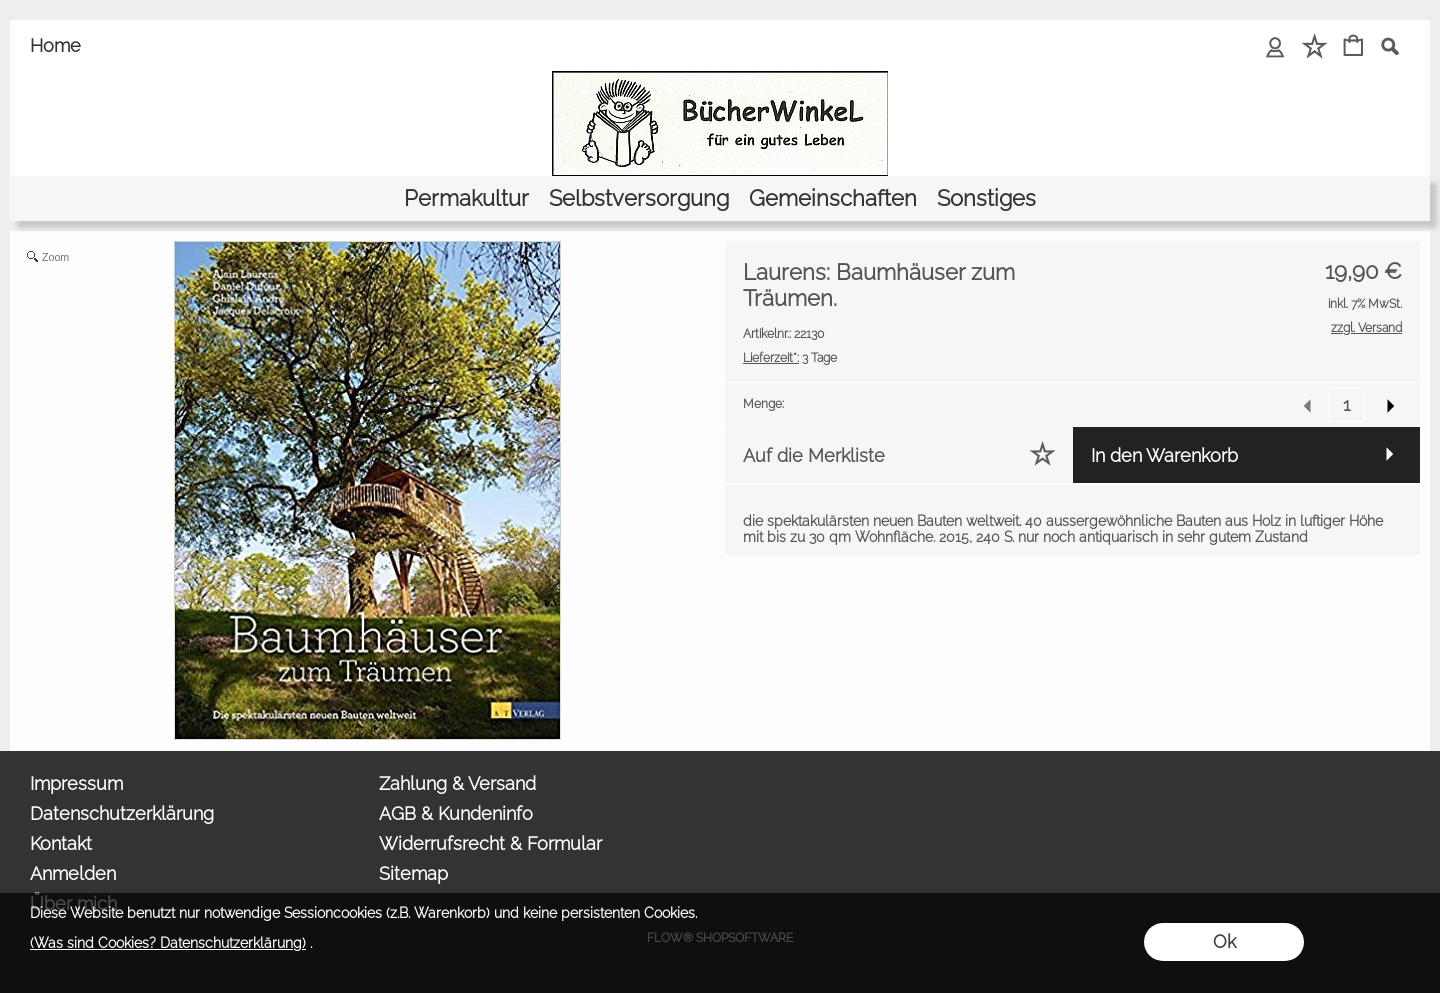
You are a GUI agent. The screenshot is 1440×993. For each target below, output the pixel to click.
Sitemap (413, 873)
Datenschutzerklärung (122, 813)
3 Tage (790, 358)
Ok (1224, 941)
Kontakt (61, 843)
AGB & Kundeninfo (456, 813)
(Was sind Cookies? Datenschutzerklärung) (168, 943)
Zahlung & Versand (457, 783)
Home (55, 45)
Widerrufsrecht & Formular (490, 843)
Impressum (76, 783)
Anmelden (73, 873)
